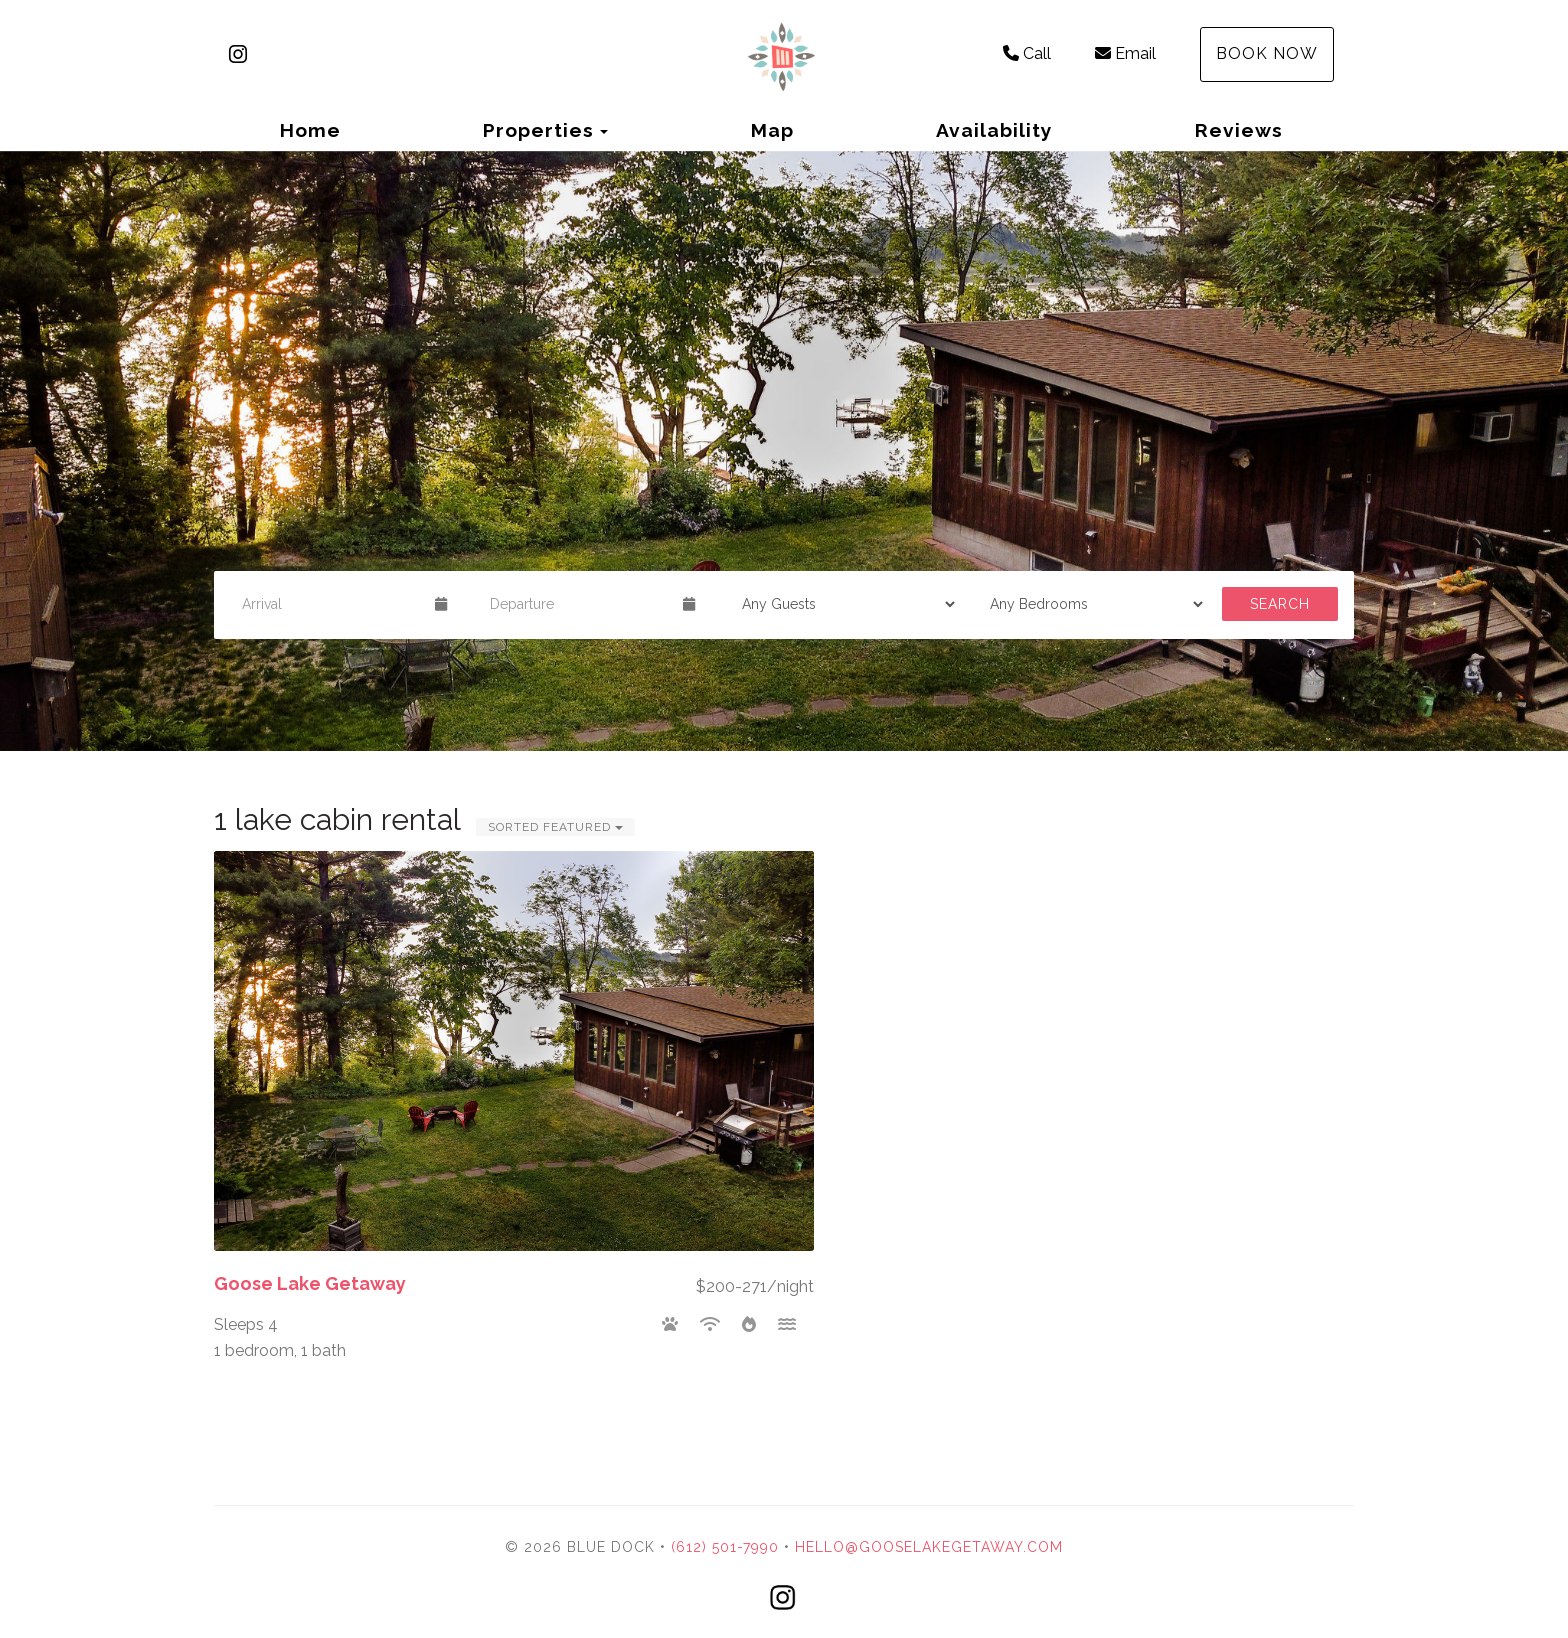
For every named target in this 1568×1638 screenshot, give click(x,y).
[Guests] (842, 604)
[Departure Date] (578, 604)
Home (310, 130)
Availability (994, 130)
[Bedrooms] (1090, 604)
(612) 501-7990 (725, 1547)
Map (772, 130)
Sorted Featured (555, 827)
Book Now (1267, 53)
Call (1027, 53)
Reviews (1239, 130)
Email (1125, 53)
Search (1280, 604)
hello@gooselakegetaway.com (929, 1547)
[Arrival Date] (330, 604)
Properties (538, 130)
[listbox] (784, 451)
